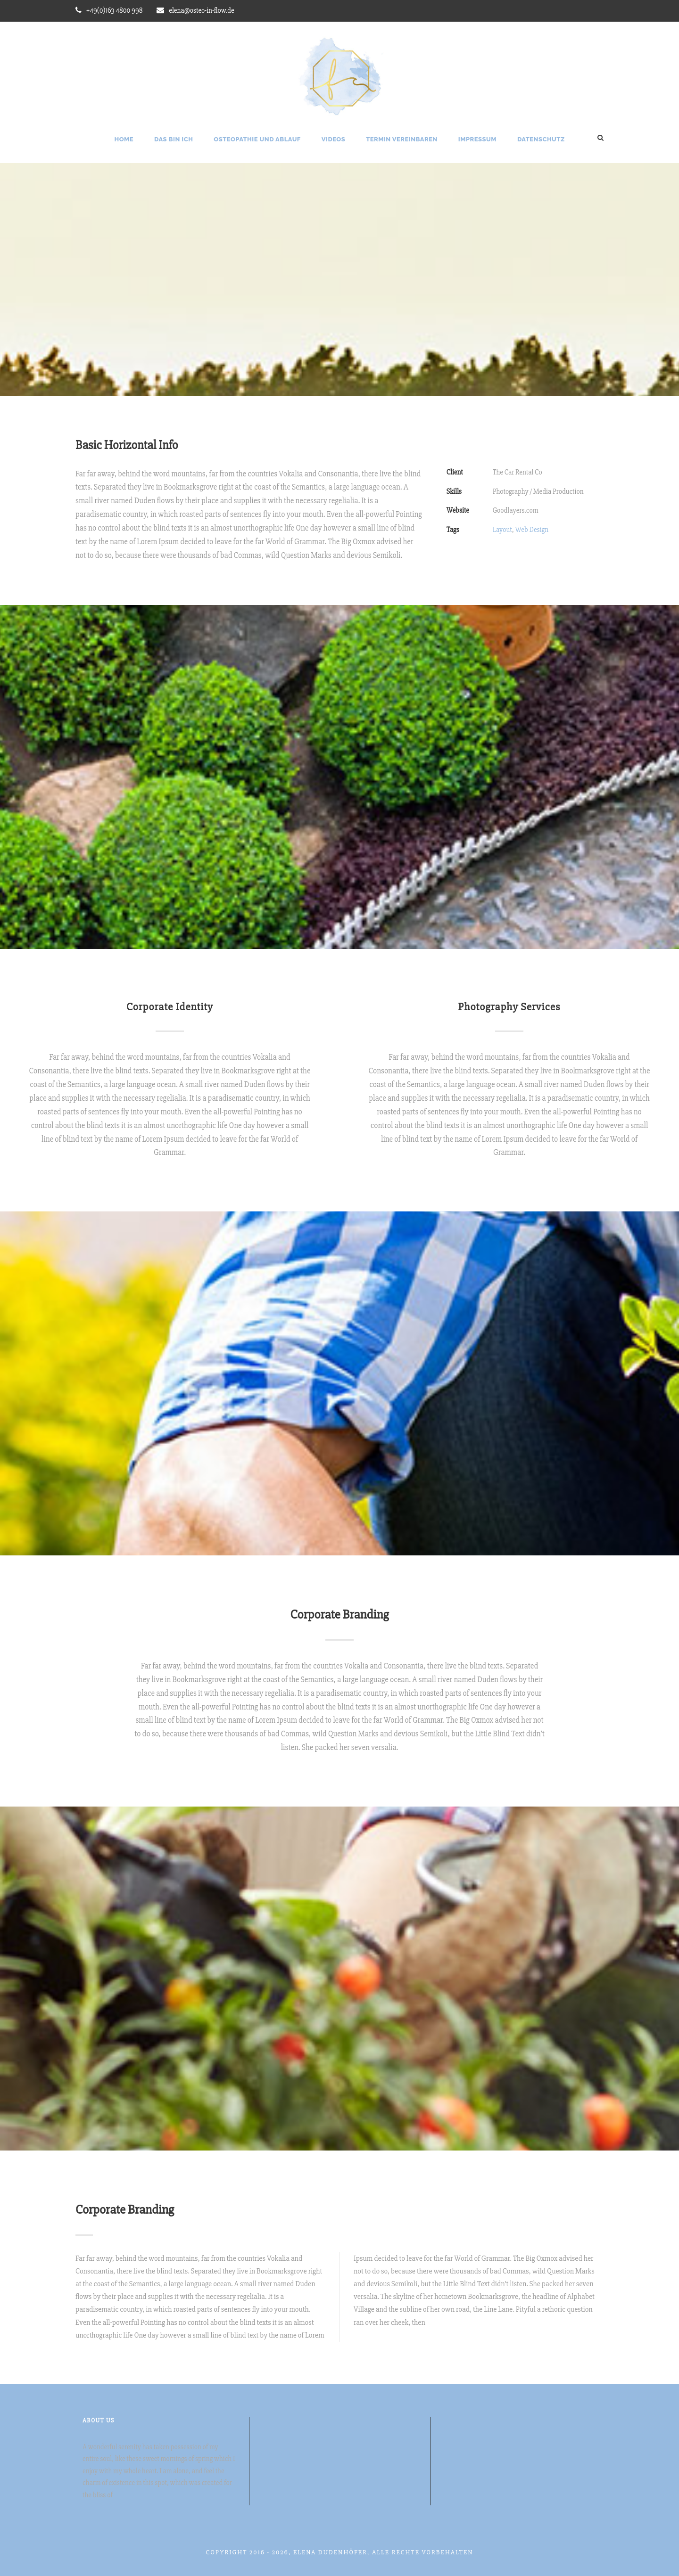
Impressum (477, 139)
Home (123, 139)
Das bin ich (173, 139)
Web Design (531, 529)
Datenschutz (541, 139)
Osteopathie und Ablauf (257, 139)
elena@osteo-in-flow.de (201, 10)
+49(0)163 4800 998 (114, 10)
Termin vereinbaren (402, 139)
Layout (502, 529)
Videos (333, 139)
